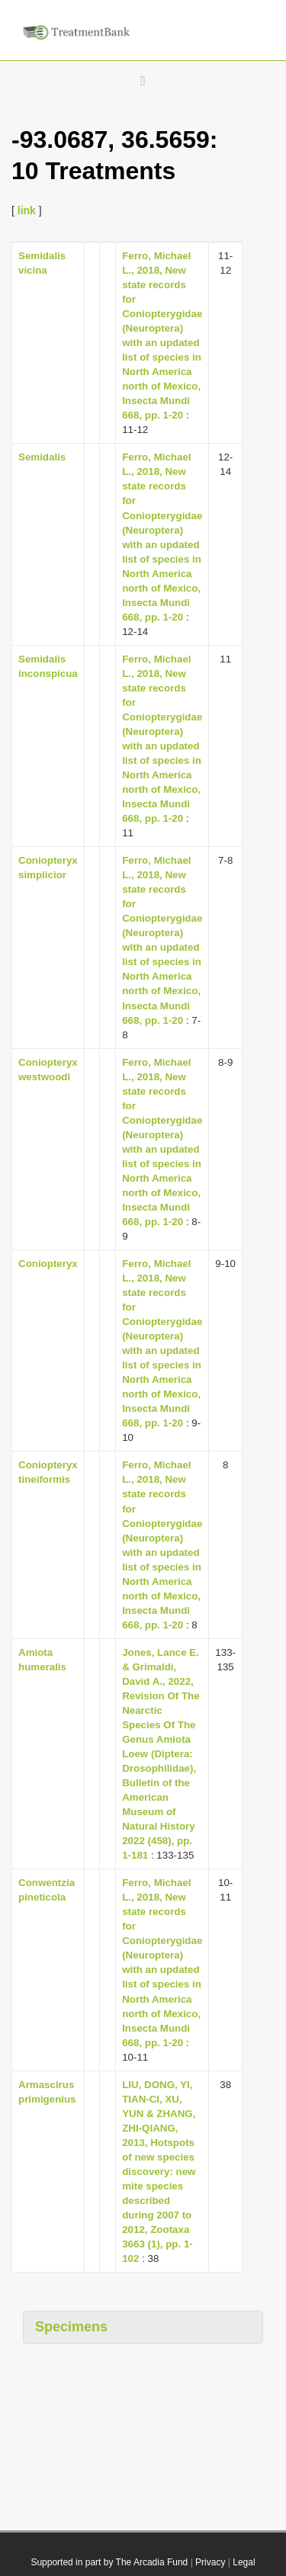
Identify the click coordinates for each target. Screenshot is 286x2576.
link (27, 210)
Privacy (210, 2562)
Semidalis (42, 457)
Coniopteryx (48, 1263)
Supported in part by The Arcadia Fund (109, 2562)
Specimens (71, 2326)
